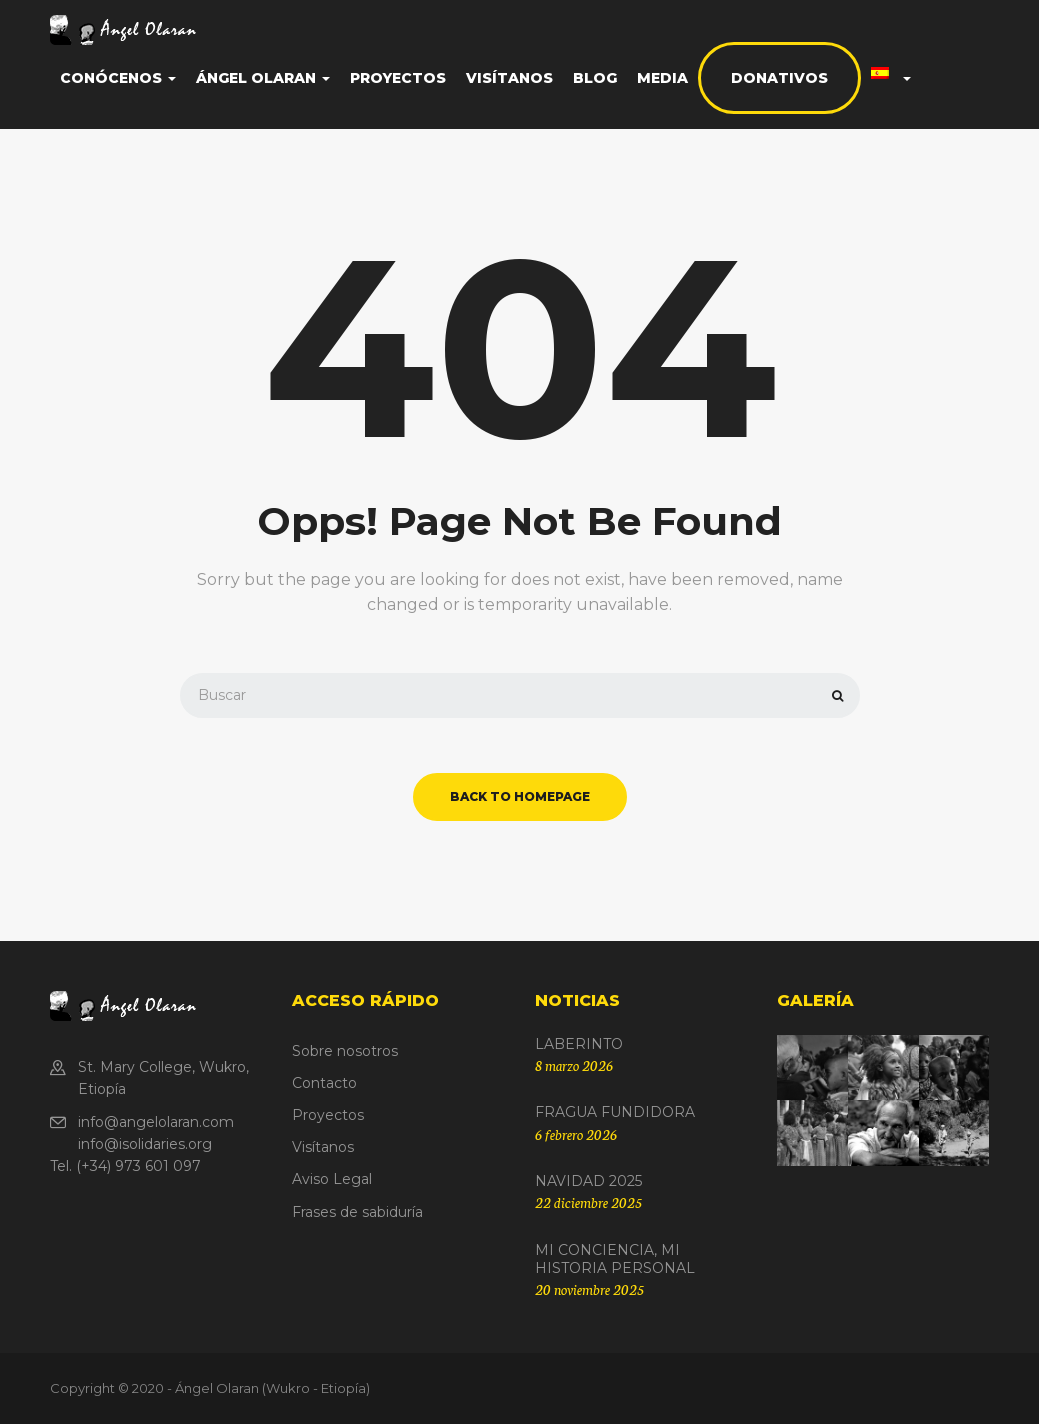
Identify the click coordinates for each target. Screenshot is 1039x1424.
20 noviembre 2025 (589, 1289)
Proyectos (398, 78)
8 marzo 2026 (574, 1065)
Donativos (779, 78)
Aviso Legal (332, 1179)
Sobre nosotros (345, 1051)
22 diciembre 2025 (588, 1202)
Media (662, 78)
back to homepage (520, 796)
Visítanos (509, 78)
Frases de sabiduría (357, 1212)
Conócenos (118, 78)
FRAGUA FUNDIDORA (615, 1112)
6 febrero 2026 (576, 1134)
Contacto (324, 1083)
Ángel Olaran (263, 78)
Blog (595, 78)
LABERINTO (579, 1044)
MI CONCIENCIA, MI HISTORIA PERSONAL (615, 1259)
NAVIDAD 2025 (588, 1181)
